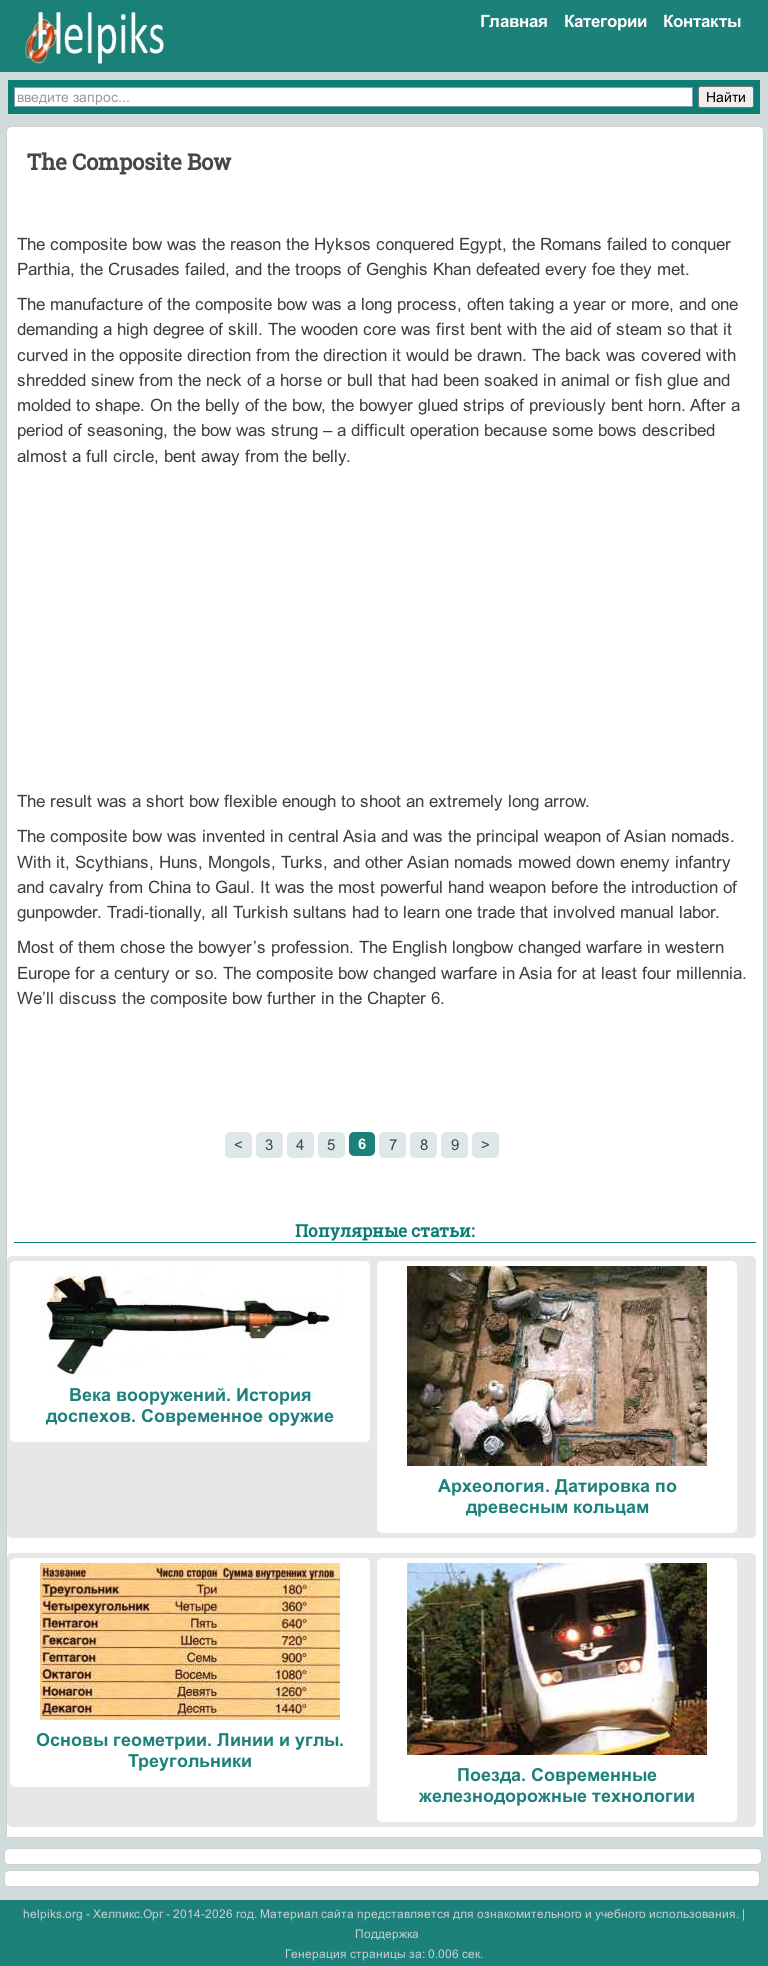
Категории (605, 21)
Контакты (702, 21)
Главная (514, 21)
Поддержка (387, 1934)
